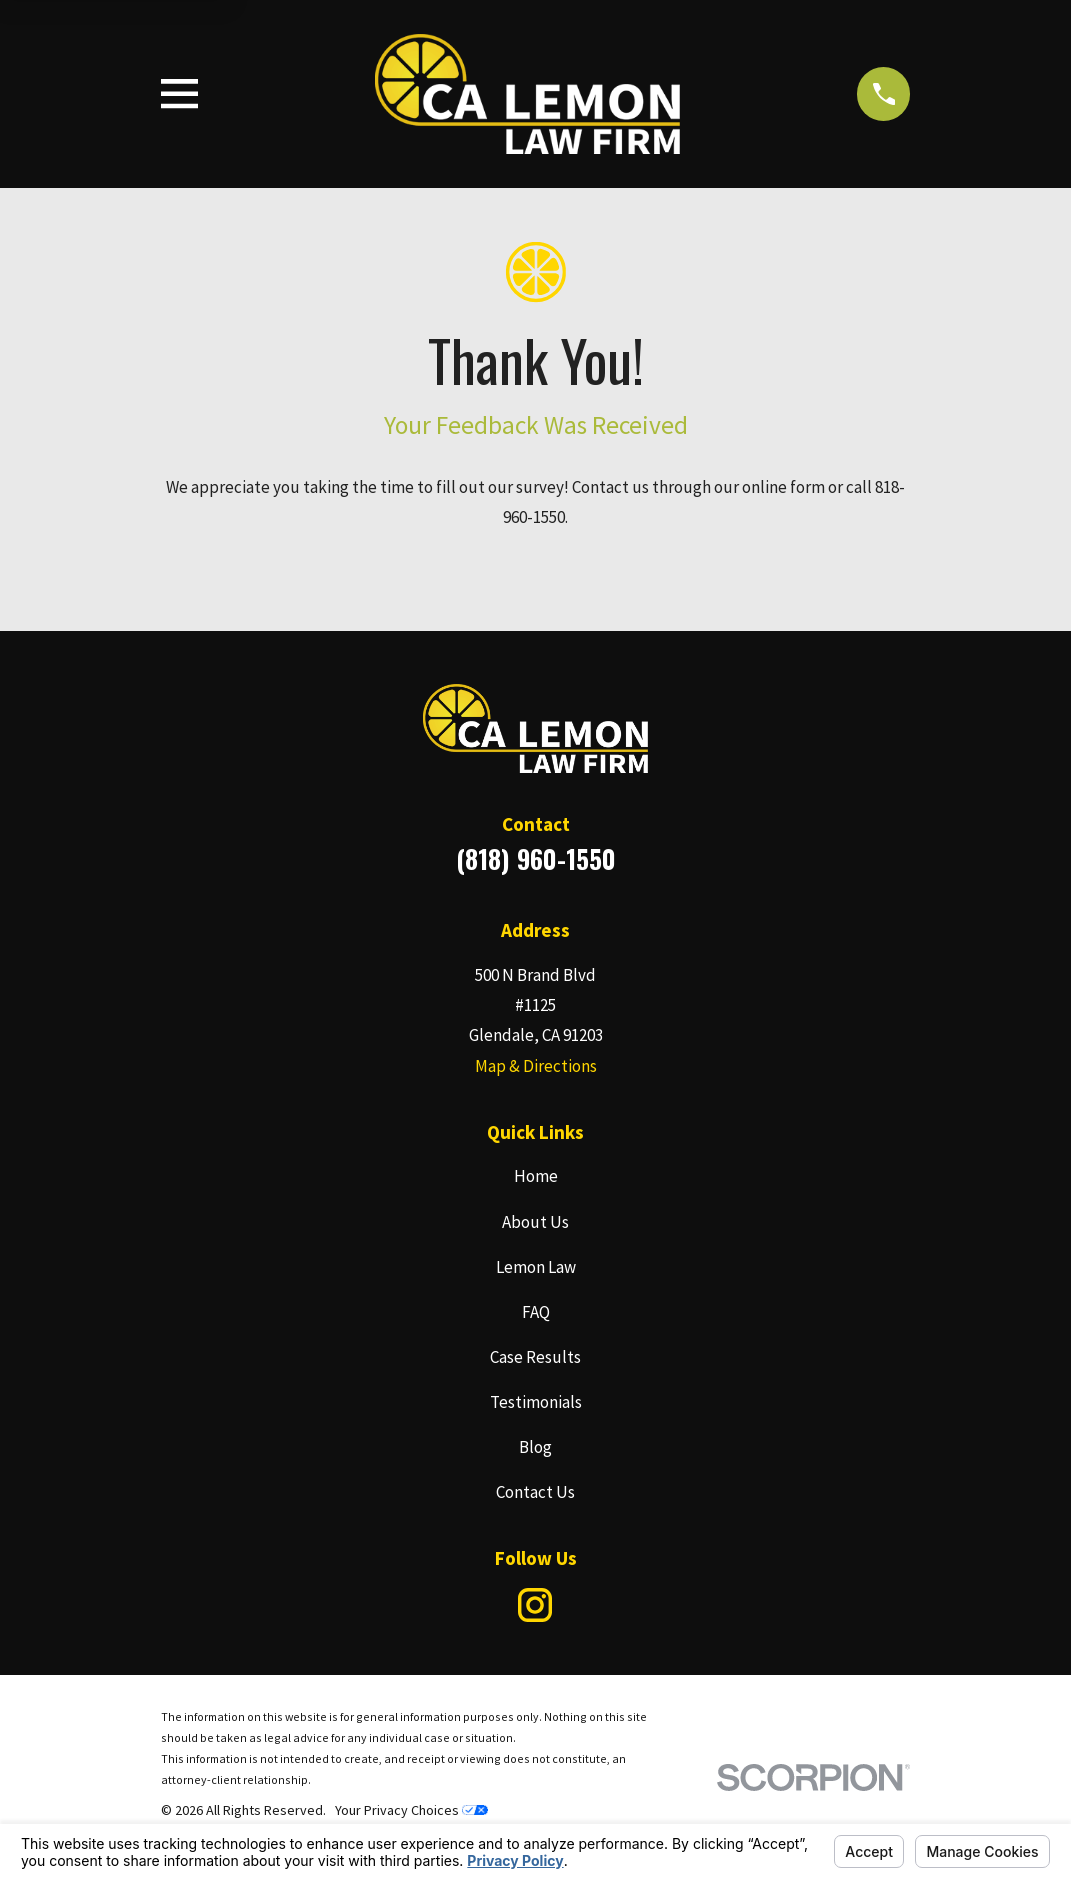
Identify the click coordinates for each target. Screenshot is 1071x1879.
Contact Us (535, 1492)
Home (536, 1176)
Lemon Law (536, 1267)
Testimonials (536, 1402)
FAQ (536, 1312)
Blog (535, 1447)
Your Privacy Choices (411, 1810)
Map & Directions (536, 1066)
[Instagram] (535, 1605)
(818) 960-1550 (536, 858)
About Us (535, 1222)
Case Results (535, 1357)
